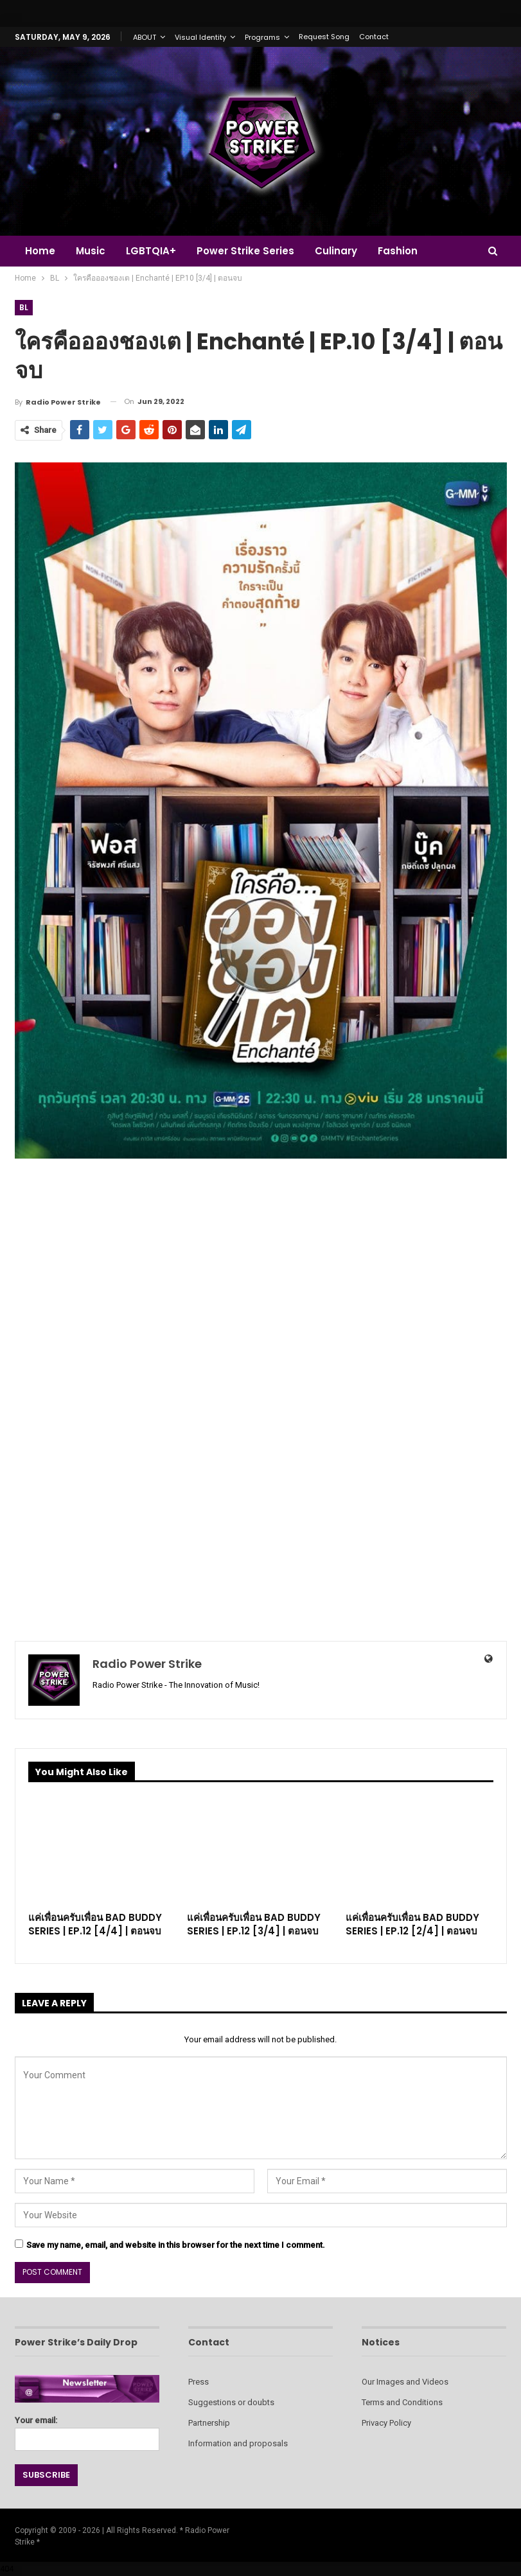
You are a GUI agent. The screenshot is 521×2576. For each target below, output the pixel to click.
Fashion (407, 251)
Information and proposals (238, 2443)
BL (24, 307)
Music (92, 251)
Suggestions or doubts (231, 2402)
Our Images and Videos (405, 2382)
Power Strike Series (251, 251)
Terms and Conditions (402, 2402)
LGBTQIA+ (155, 251)
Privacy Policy (386, 2423)
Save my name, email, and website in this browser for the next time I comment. (175, 2245)
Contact (374, 36)
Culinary (343, 251)
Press (198, 2382)
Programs (262, 37)
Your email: (87, 2429)
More (462, 251)
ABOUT (144, 37)
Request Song (324, 36)
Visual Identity (200, 37)
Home (40, 251)
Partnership (209, 2423)
